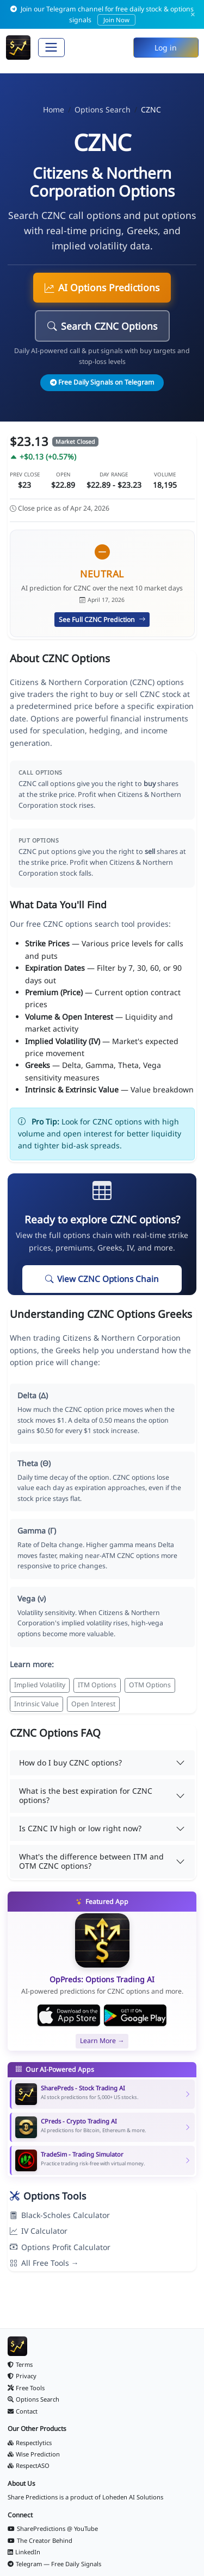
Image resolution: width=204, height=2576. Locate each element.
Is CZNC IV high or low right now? (80, 1828)
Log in (165, 47)
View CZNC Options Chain (102, 1279)
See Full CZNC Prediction (102, 619)
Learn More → (102, 2040)
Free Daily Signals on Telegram (102, 382)
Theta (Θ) (34, 1463)
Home (53, 109)
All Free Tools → (44, 2263)
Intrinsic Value (36, 1703)
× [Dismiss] (192, 14)
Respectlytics (30, 2443)
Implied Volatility (39, 1684)
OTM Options (150, 1684)
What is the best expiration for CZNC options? (85, 1795)
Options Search (103, 109)
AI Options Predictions (102, 287)
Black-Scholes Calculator (60, 2215)
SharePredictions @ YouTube (53, 2528)
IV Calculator (38, 2231)
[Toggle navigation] (51, 47)
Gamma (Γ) (36, 1530)
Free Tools (26, 2388)
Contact (23, 2411)
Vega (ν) (31, 1598)
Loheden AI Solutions (132, 2497)
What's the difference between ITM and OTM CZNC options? (91, 1861)
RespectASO (29, 2465)
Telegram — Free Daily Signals (54, 2564)
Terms (20, 2364)
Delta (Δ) (32, 1395)
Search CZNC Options (102, 325)
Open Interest (93, 1703)
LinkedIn (24, 2552)
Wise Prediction (34, 2454)
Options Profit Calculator (60, 2247)
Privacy (22, 2376)
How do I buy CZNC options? (70, 1762)
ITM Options (97, 1684)
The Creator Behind (40, 2540)
